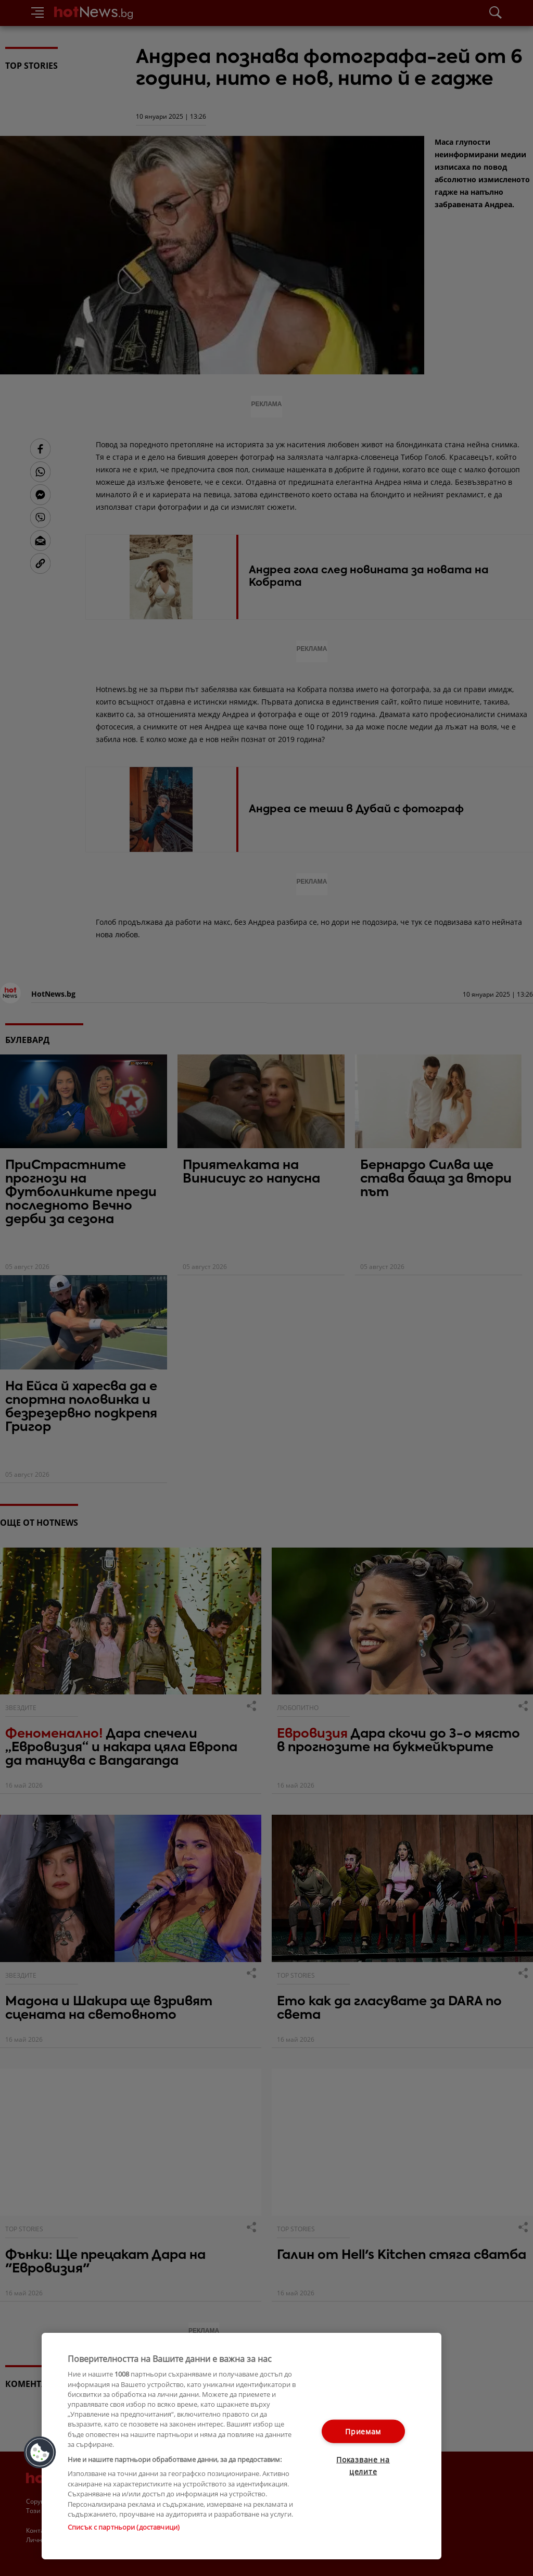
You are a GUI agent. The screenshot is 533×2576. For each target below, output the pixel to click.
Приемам (363, 2431)
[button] (40, 2452)
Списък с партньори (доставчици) (124, 2527)
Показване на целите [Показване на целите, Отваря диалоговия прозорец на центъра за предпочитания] (363, 2466)
